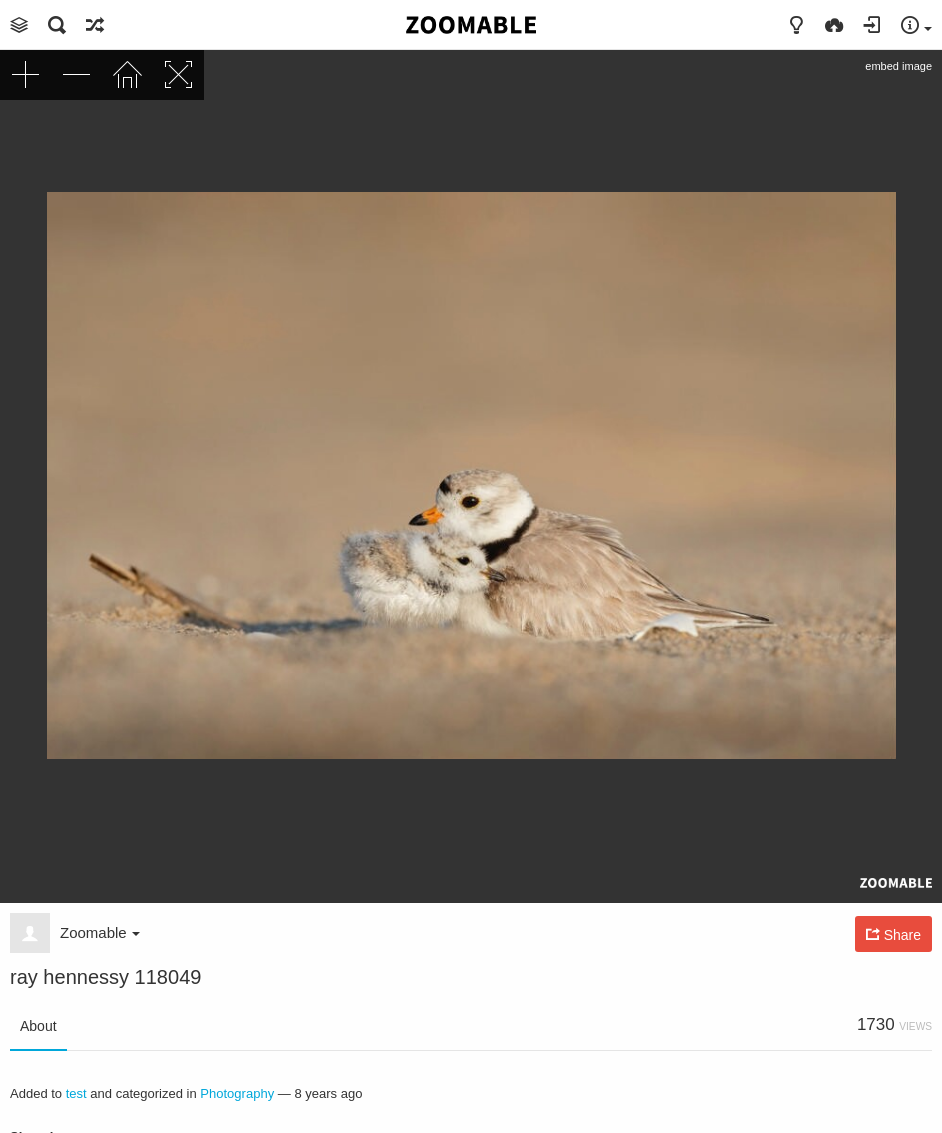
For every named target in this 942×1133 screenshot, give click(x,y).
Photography (237, 1093)
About (38, 1026)
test (76, 1093)
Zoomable (100, 932)
